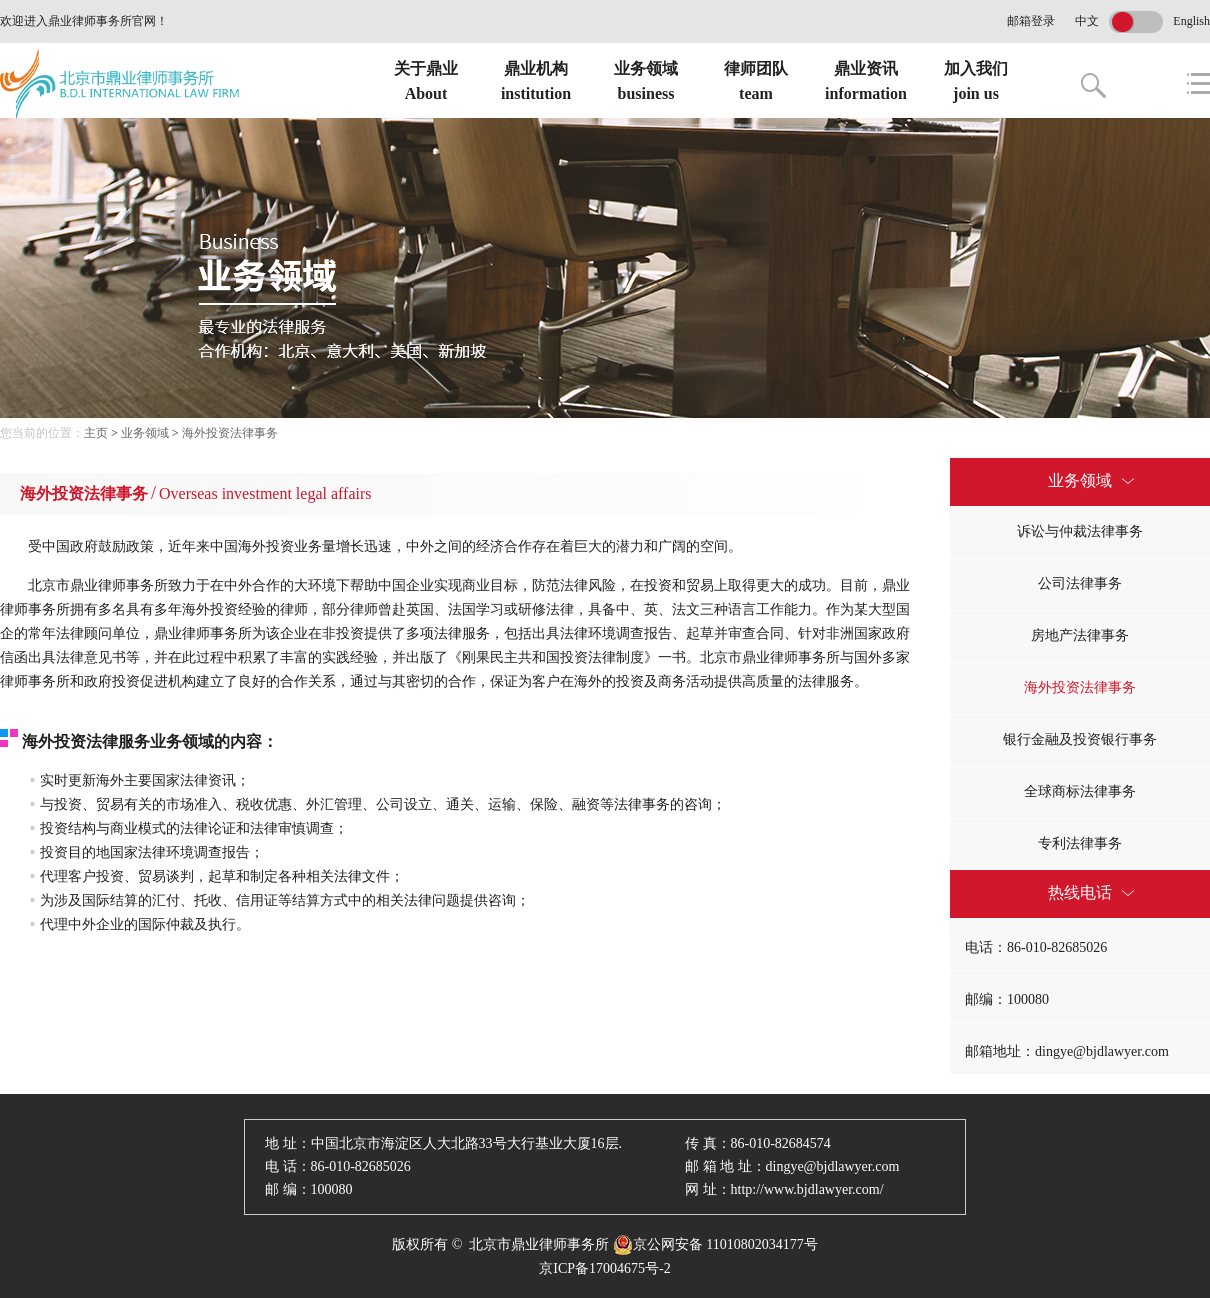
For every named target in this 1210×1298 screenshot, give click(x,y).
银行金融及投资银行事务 (1080, 739)
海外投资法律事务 (230, 433)
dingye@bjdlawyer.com (833, 1166)
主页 (96, 433)
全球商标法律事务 (1080, 791)
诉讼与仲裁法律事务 (1080, 531)
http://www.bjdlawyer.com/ (807, 1189)
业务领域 (145, 433)
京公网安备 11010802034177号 (715, 1245)
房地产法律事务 (1080, 635)
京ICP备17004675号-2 (604, 1268)
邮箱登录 (1031, 21)
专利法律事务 (1080, 843)
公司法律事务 (1080, 583)
